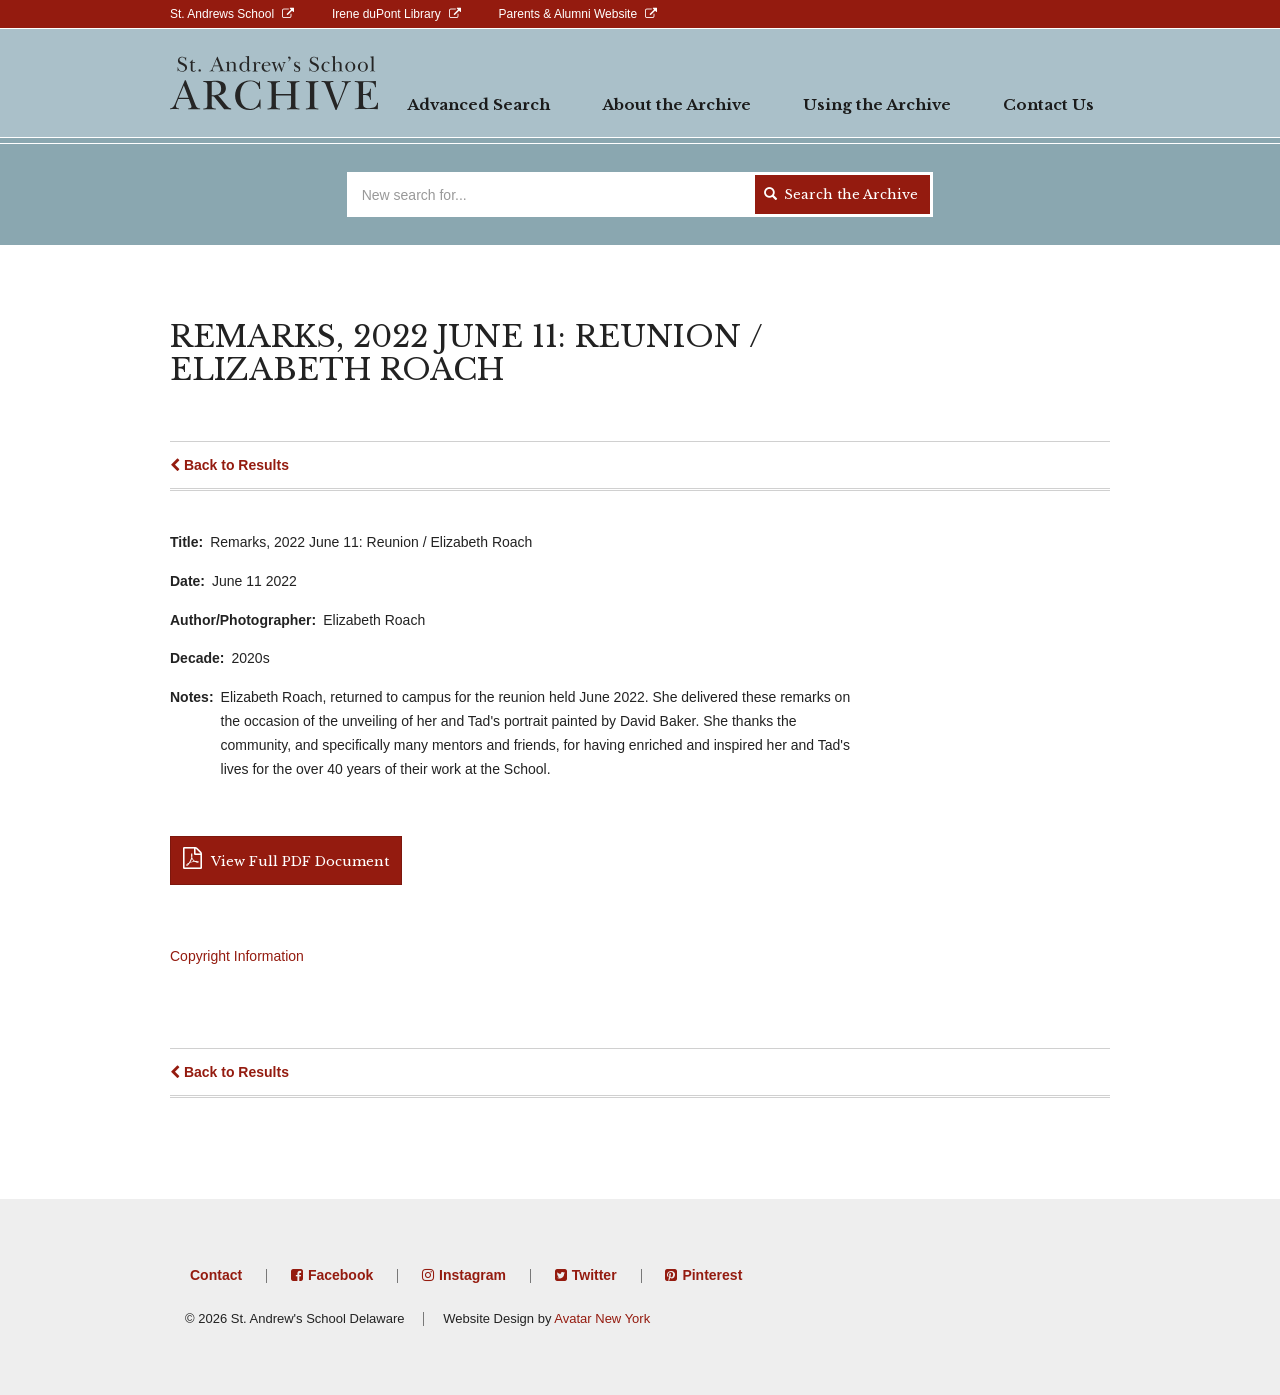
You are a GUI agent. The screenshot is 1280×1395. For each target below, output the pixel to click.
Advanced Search (478, 104)
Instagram (472, 1275)
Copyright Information (237, 956)
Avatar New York (602, 1318)
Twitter (594, 1275)
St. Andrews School (222, 14)
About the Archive (676, 104)
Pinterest (712, 1275)
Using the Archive (877, 104)
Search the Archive (841, 194)
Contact (216, 1275)
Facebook (340, 1275)
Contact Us (1048, 104)
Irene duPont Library (386, 14)
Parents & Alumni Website (568, 14)
